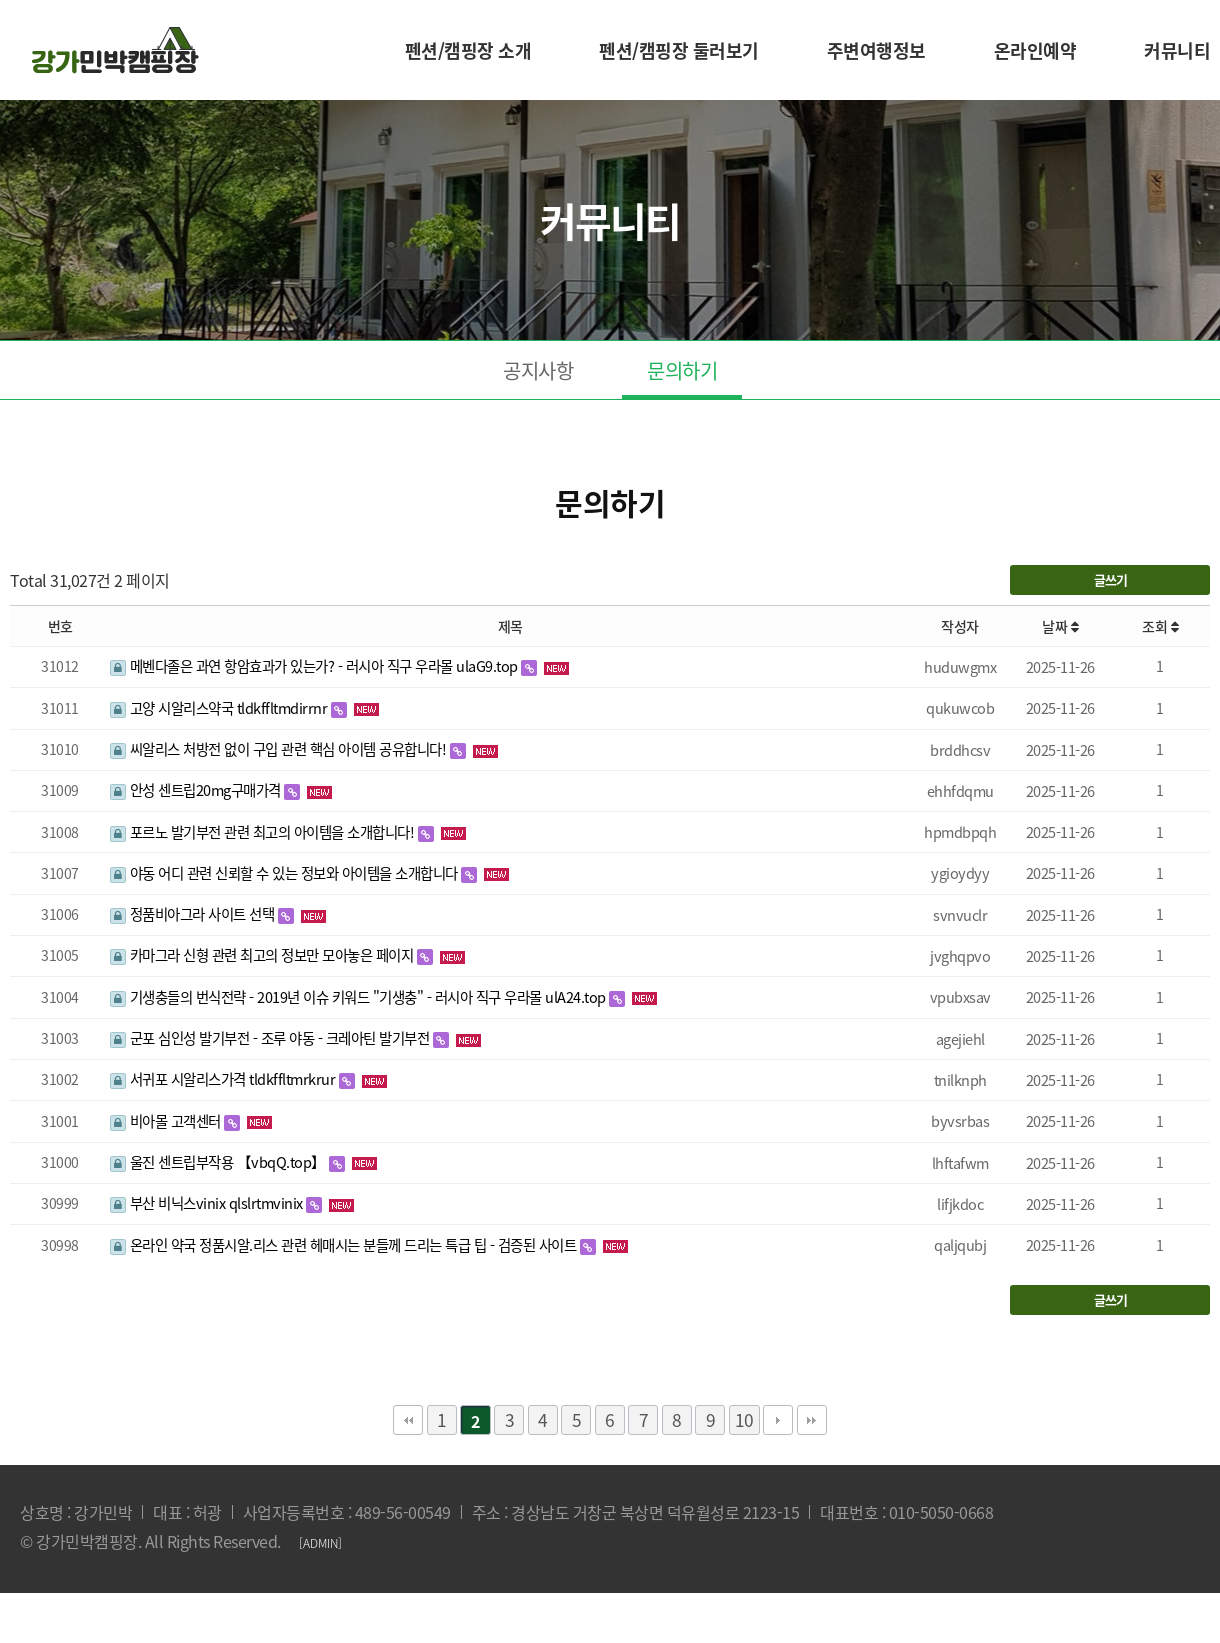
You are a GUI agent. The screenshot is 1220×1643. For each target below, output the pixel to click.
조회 (1160, 626)
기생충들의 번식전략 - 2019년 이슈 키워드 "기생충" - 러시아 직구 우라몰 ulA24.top (359, 997)
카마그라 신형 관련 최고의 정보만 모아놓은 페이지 (263, 955)
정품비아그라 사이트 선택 (194, 914)
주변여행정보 (876, 50)
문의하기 (682, 370)
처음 (408, 1420)
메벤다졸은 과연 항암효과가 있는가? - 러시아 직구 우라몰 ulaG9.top (315, 666)
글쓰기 (1110, 579)
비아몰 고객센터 (167, 1121)
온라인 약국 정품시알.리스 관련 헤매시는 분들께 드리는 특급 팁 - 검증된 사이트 (345, 1245)
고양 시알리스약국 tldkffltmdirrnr (220, 708)
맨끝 (812, 1420)
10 (744, 1420)
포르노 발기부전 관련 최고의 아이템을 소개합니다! (264, 832)
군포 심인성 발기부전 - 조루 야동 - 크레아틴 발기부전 (271, 1038)
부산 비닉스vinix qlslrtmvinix (208, 1203)
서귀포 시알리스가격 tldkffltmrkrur (224, 1079)
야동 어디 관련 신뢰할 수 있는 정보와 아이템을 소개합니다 (285, 873)
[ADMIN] (320, 1543)
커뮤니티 (1177, 50)
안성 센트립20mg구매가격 (197, 790)
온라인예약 (1035, 50)
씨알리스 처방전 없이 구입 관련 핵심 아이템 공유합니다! (280, 749)
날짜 (1060, 626)
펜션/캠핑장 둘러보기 (679, 50)
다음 (778, 1420)
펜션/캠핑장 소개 (468, 50)
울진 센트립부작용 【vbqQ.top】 (219, 1162)
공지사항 (538, 370)
